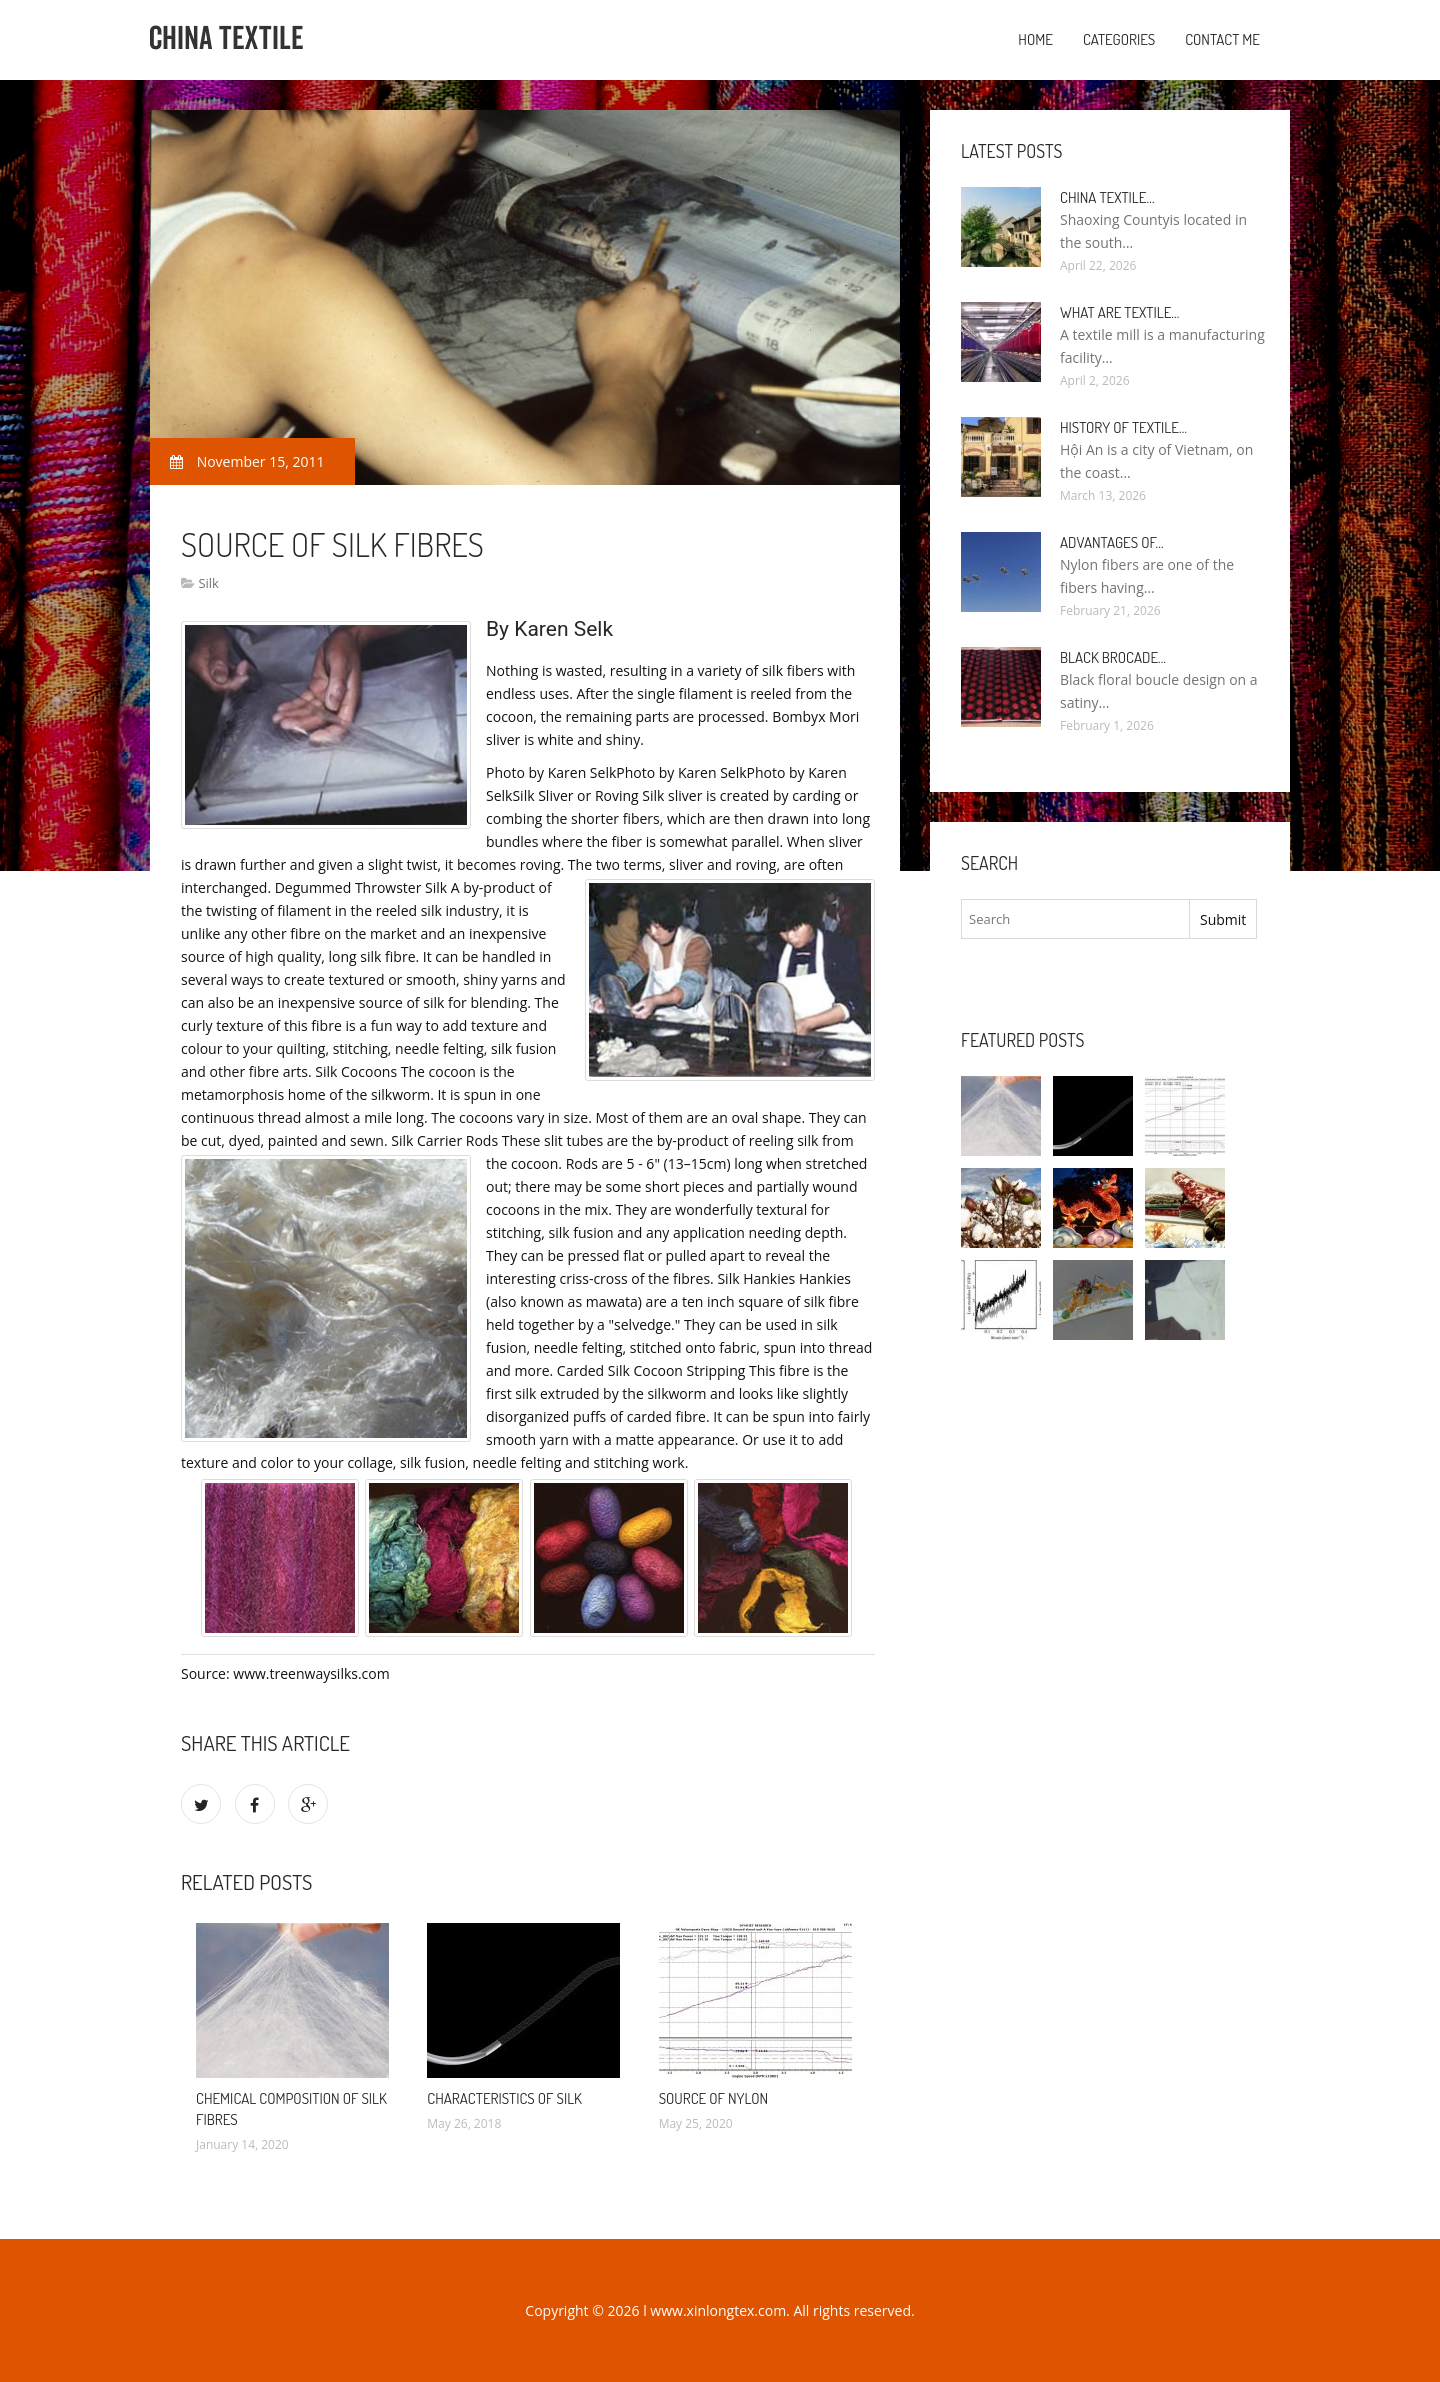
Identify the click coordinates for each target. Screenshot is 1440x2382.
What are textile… (1119, 312)
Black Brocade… (1113, 657)
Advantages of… (1112, 542)
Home (1035, 39)
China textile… (1107, 197)
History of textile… (1123, 427)
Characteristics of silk (504, 2098)
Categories (1119, 39)
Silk (208, 583)
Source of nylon (713, 2098)
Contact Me (1222, 39)
